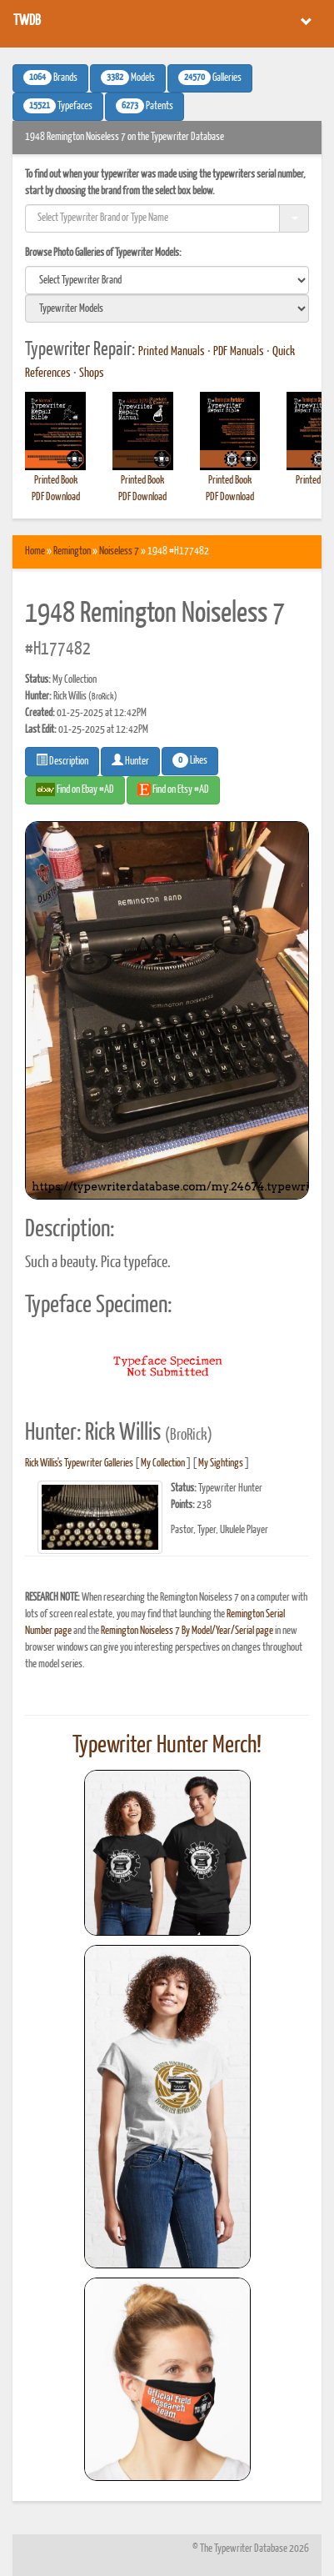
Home (35, 551)
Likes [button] (189, 760)
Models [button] (128, 77)
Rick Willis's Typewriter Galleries (79, 1463)
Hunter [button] (130, 760)
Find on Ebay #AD (75, 789)
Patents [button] (144, 105)
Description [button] (62, 760)
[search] (167, 280)
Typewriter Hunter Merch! (167, 1745)
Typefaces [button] (57, 105)
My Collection (163, 1463)
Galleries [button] (210, 77)
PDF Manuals (238, 352)
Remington (72, 551)
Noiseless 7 (119, 551)
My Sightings (220, 1463)
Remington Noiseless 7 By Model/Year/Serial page (187, 1631)
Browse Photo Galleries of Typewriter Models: (103, 253)
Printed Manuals (171, 352)
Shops (91, 373)
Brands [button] (50, 77)
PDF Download (56, 497)
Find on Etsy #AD (173, 789)
